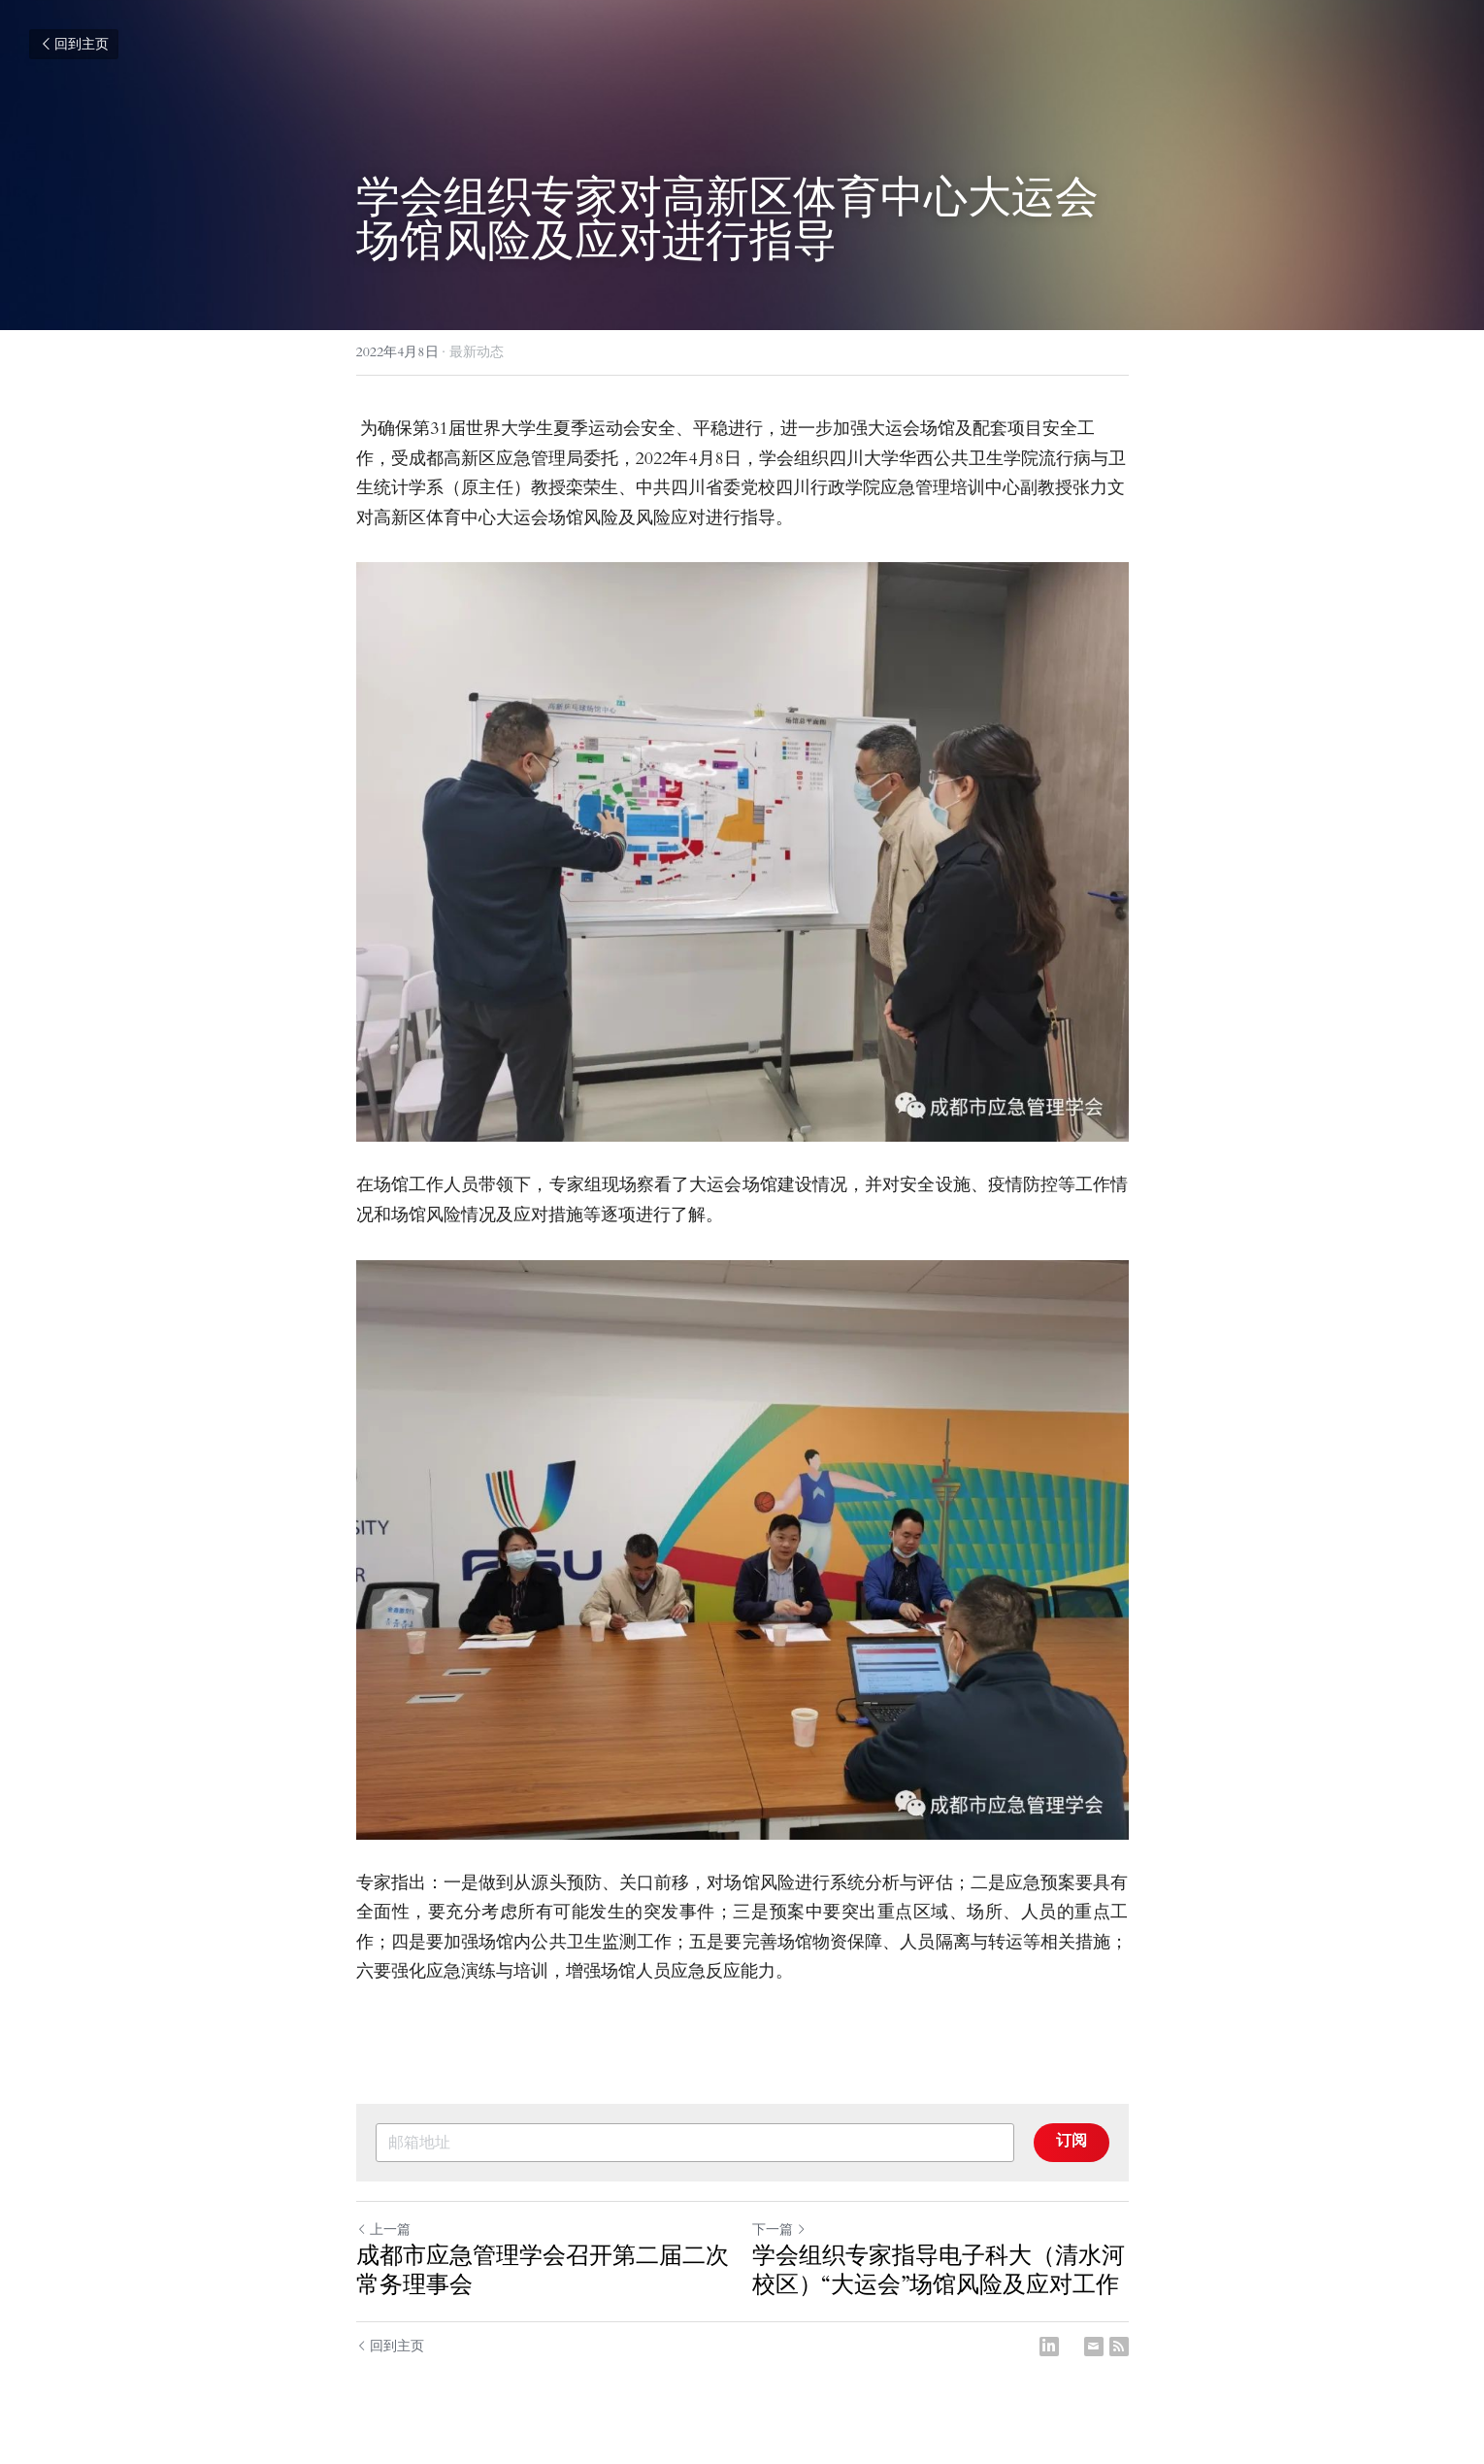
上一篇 (383, 2229)
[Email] (1094, 2346)
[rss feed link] (1119, 2346)
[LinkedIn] (1049, 2346)
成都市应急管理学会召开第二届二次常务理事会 (542, 2271)
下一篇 (779, 2229)
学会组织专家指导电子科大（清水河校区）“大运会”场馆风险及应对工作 (938, 2271)
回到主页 (74, 44)
